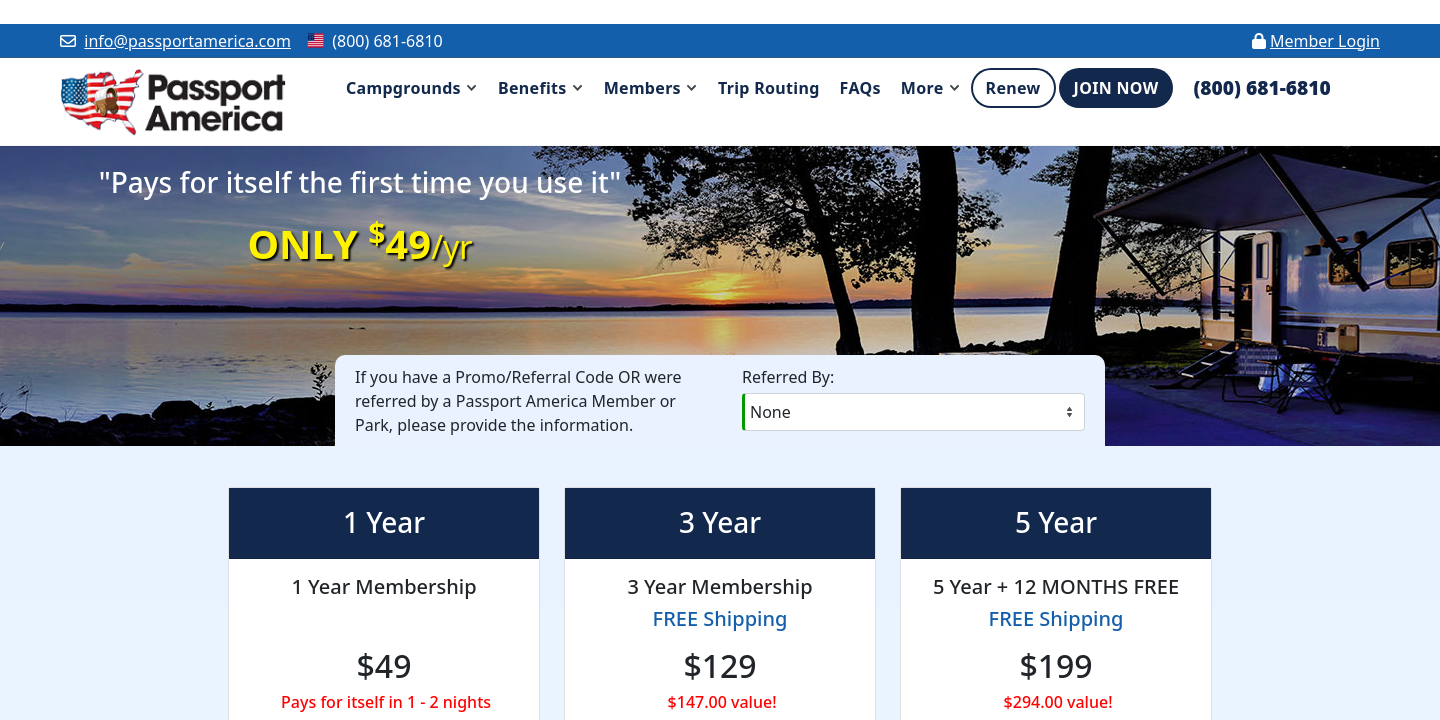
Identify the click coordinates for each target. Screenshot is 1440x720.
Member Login (1325, 41)
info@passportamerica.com (187, 41)
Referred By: (788, 377)
